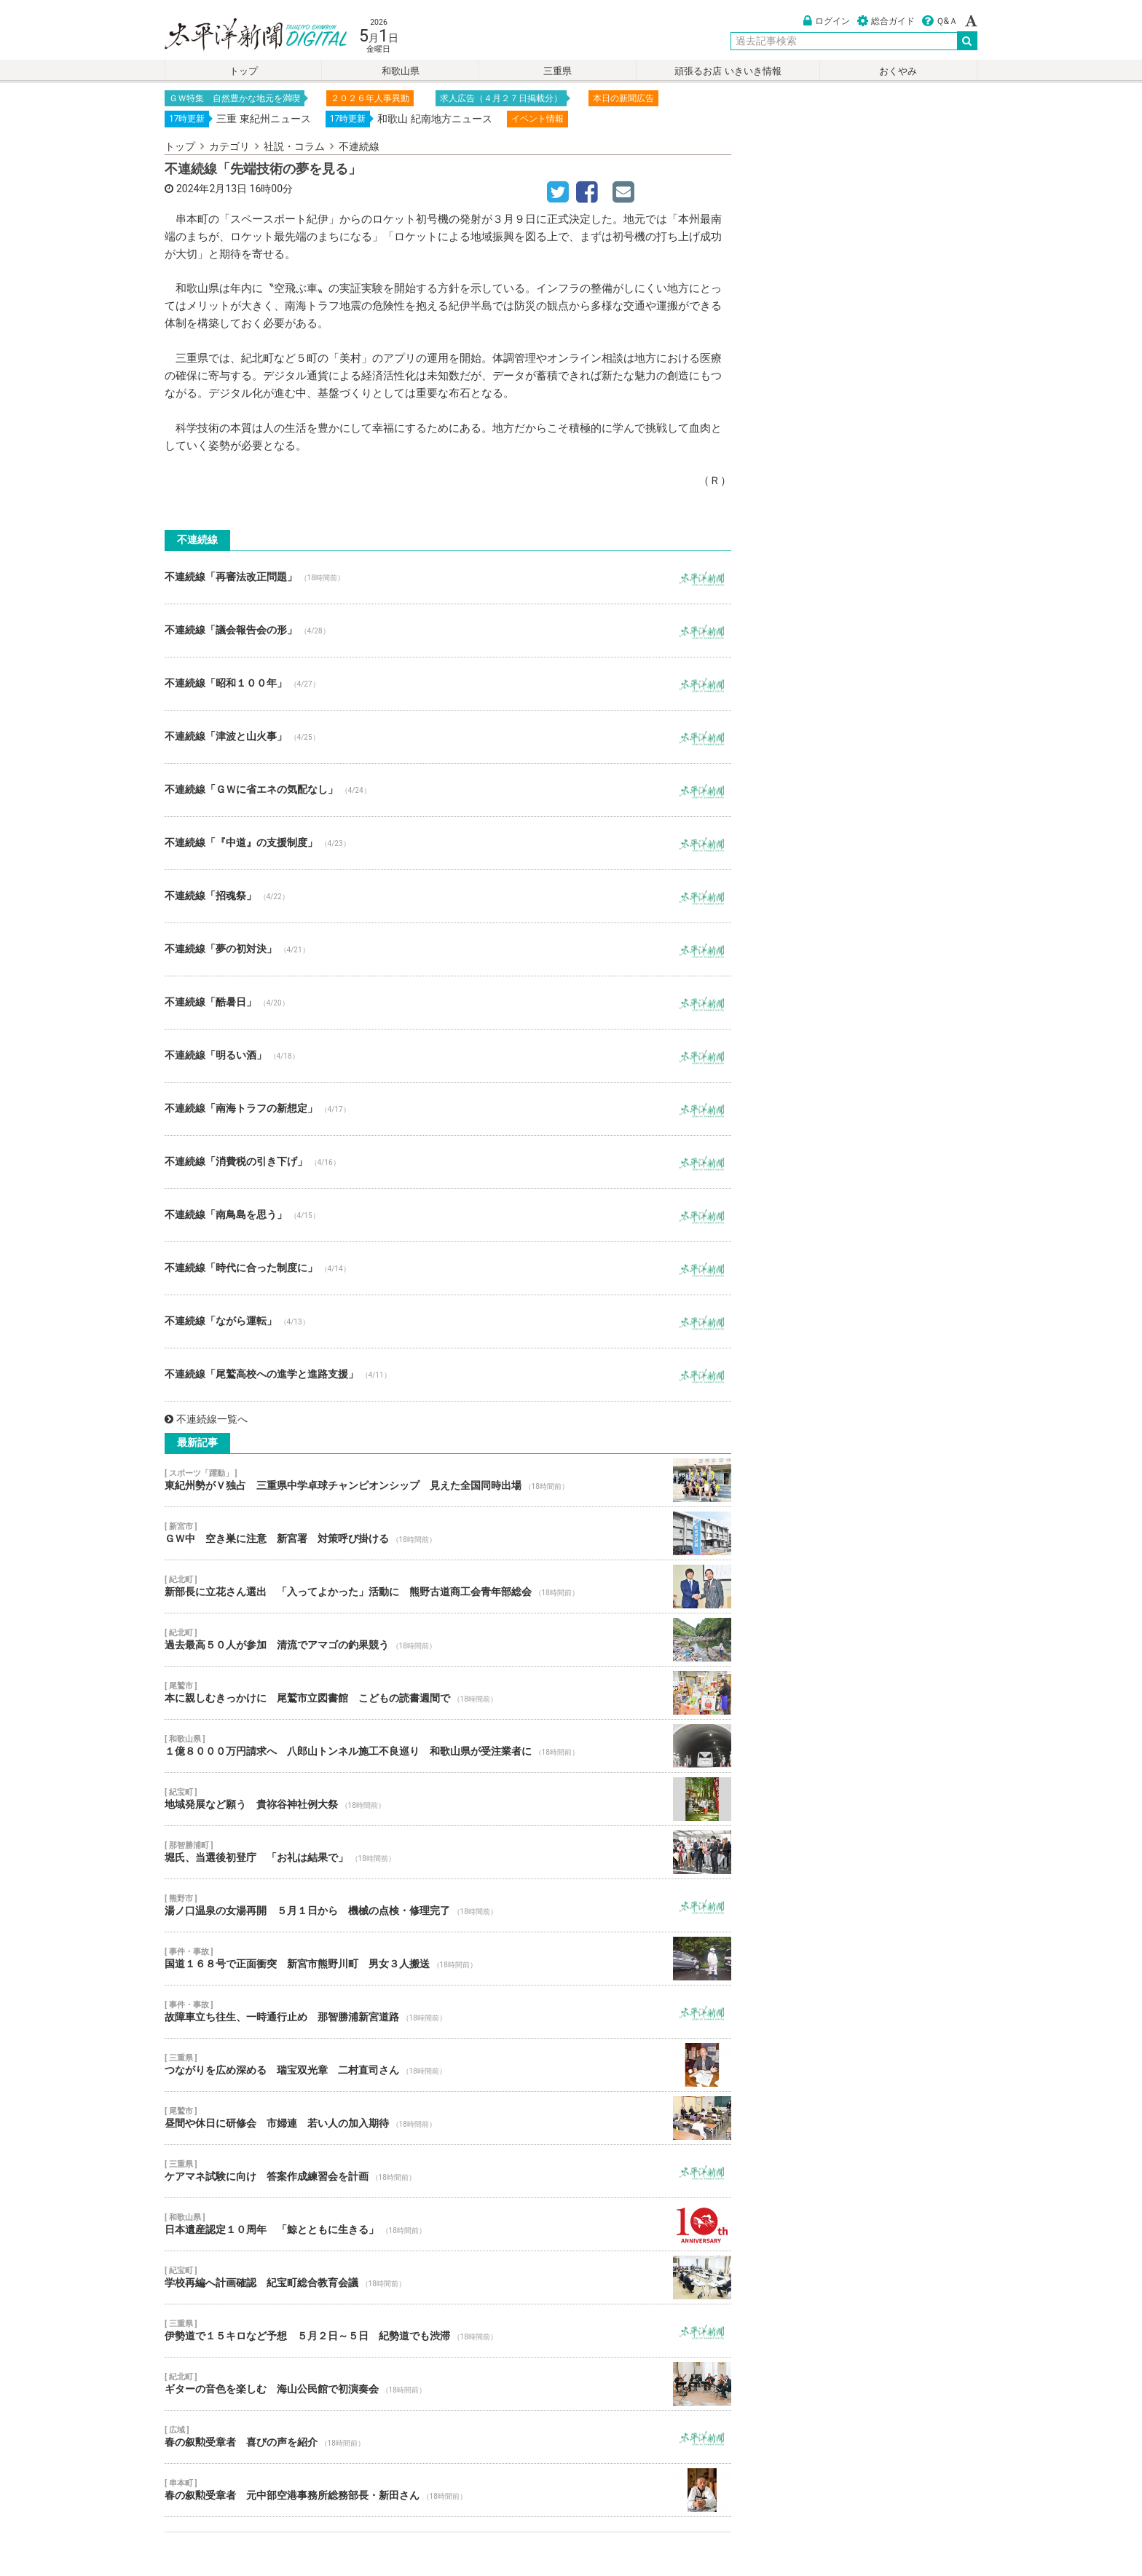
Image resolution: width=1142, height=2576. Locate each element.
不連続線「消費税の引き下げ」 (448, 1162)
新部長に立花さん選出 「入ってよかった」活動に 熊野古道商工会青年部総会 (448, 1586)
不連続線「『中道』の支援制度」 (448, 843)
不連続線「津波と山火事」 (448, 737)
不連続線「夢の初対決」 (448, 949)
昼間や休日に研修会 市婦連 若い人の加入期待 (448, 2118)
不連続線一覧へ (206, 1419)
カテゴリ (229, 146)
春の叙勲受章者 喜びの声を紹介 (448, 2437)
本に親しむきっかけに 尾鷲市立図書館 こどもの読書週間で (448, 1693)
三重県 (557, 71)
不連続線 (359, 146)
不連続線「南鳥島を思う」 (448, 1215)
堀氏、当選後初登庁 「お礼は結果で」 (448, 1852)
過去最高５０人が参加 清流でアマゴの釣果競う (448, 1639)
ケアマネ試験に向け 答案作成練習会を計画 (448, 2171)
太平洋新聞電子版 (245, 35)
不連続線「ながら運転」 (448, 1321)
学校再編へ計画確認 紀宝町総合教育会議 (448, 2277)
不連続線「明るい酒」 (448, 1056)
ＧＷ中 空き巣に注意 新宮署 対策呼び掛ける (448, 1533)
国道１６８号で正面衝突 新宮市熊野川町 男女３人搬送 (448, 1958)
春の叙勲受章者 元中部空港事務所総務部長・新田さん (448, 2490)
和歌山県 (401, 71)
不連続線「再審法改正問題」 (448, 577)
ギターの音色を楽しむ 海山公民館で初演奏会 (448, 2384)
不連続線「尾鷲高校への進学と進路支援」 (448, 1374)
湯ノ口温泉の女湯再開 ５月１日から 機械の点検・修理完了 (448, 1905)
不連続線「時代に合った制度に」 (448, 1268)
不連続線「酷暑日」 (448, 1002)
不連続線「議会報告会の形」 (448, 630)
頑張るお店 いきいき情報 (727, 71)
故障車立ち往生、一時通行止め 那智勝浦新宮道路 (448, 2012)
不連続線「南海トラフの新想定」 (448, 1109)
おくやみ (898, 71)
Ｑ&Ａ (940, 21)
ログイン (826, 21)
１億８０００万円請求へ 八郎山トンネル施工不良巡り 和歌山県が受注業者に (448, 1746)
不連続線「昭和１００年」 (448, 683)
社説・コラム (294, 146)
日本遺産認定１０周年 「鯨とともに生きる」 (448, 2224)
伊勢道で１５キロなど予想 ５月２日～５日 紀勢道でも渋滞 (448, 2330)
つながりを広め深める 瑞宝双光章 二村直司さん (448, 2065)
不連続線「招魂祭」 (448, 896)
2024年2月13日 (211, 188)
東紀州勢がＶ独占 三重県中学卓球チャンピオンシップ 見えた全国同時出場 (448, 1480)
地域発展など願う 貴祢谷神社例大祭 (448, 1799)
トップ (243, 71)
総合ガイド (886, 21)
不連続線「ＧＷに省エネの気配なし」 (448, 790)
